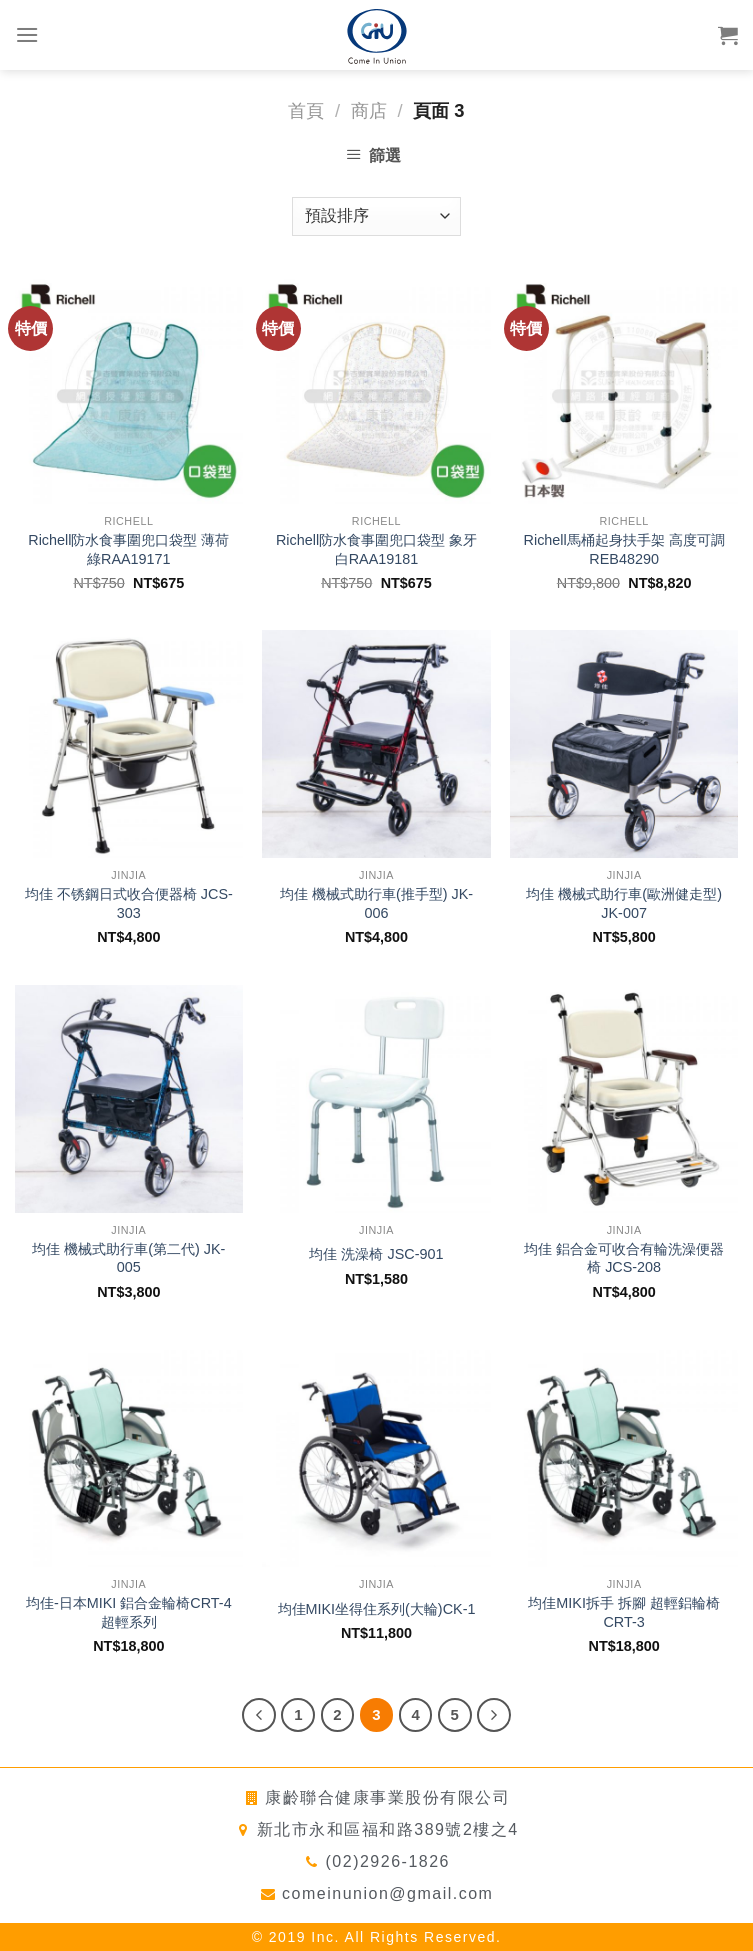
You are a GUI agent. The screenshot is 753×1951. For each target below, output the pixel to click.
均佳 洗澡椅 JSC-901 (376, 1254)
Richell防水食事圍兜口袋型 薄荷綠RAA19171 (128, 549)
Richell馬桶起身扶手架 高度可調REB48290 (624, 549)
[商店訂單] (376, 216)
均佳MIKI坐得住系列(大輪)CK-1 (377, 1609)
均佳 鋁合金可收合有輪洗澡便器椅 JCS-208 (624, 1258)
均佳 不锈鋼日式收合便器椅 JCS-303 (129, 903)
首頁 (306, 110)
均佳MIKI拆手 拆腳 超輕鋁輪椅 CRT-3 (624, 1612)
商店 (369, 110)
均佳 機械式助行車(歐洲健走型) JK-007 (624, 903)
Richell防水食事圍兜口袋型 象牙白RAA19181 (376, 549)
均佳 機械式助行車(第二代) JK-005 (128, 1258)
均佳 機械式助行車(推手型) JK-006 (376, 903)
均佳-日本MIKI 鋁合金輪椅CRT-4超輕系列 (129, 1612)
